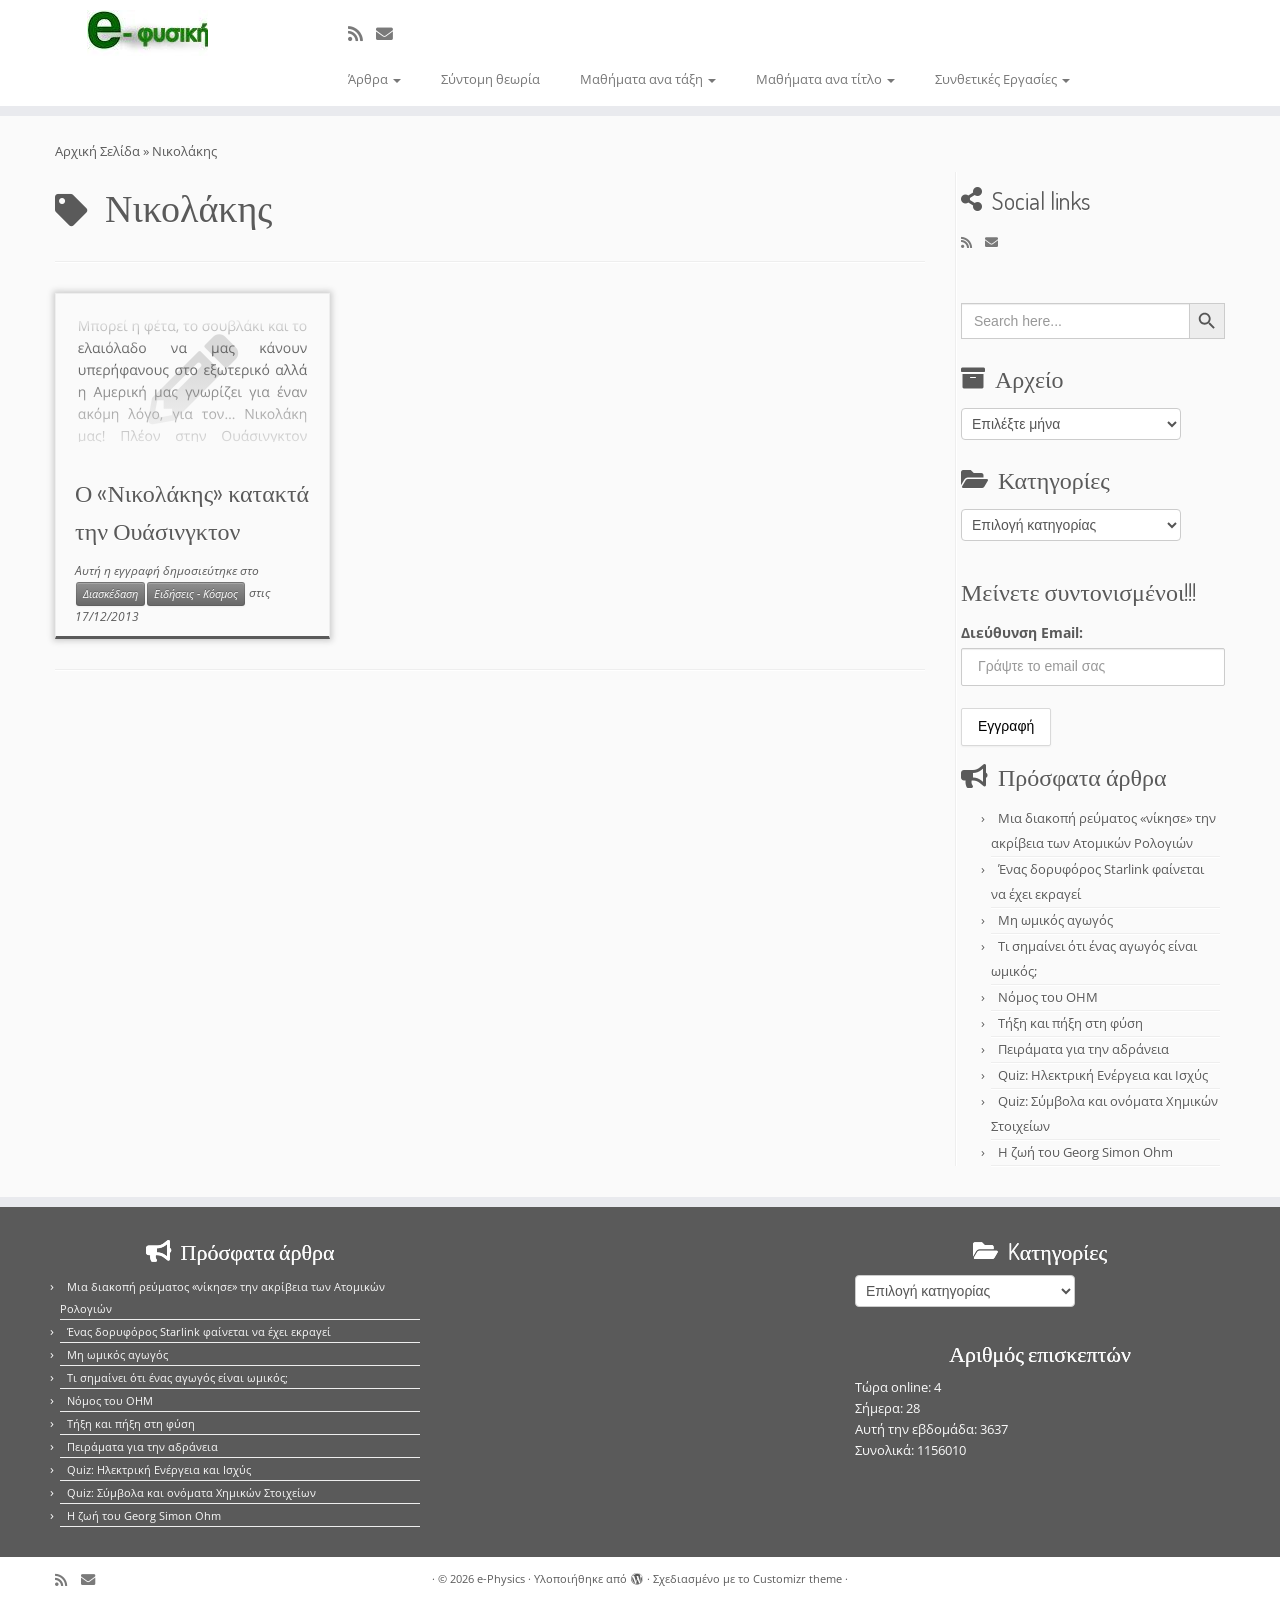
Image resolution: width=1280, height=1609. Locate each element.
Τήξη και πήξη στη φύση (1070, 1023)
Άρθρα (374, 79)
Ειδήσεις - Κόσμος (196, 594)
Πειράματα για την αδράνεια (1083, 1049)
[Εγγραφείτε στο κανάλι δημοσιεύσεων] (362, 33)
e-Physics (501, 1578)
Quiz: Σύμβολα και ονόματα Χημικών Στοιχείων (191, 1492)
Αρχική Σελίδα (99, 151)
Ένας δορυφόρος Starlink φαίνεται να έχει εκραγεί (199, 1331)
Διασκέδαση (110, 594)
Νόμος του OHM (1048, 997)
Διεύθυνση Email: (1022, 632)
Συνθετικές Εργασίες (1002, 79)
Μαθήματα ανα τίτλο (825, 79)
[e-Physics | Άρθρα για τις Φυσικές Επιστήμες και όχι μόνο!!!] (147, 33)
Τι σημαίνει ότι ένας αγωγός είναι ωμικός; (177, 1377)
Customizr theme (797, 1578)
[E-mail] (391, 33)
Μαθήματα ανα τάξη (648, 79)
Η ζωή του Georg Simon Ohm (1085, 1152)
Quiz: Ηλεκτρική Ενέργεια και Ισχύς (1103, 1075)
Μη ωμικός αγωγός (1055, 920)
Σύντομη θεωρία (490, 79)
